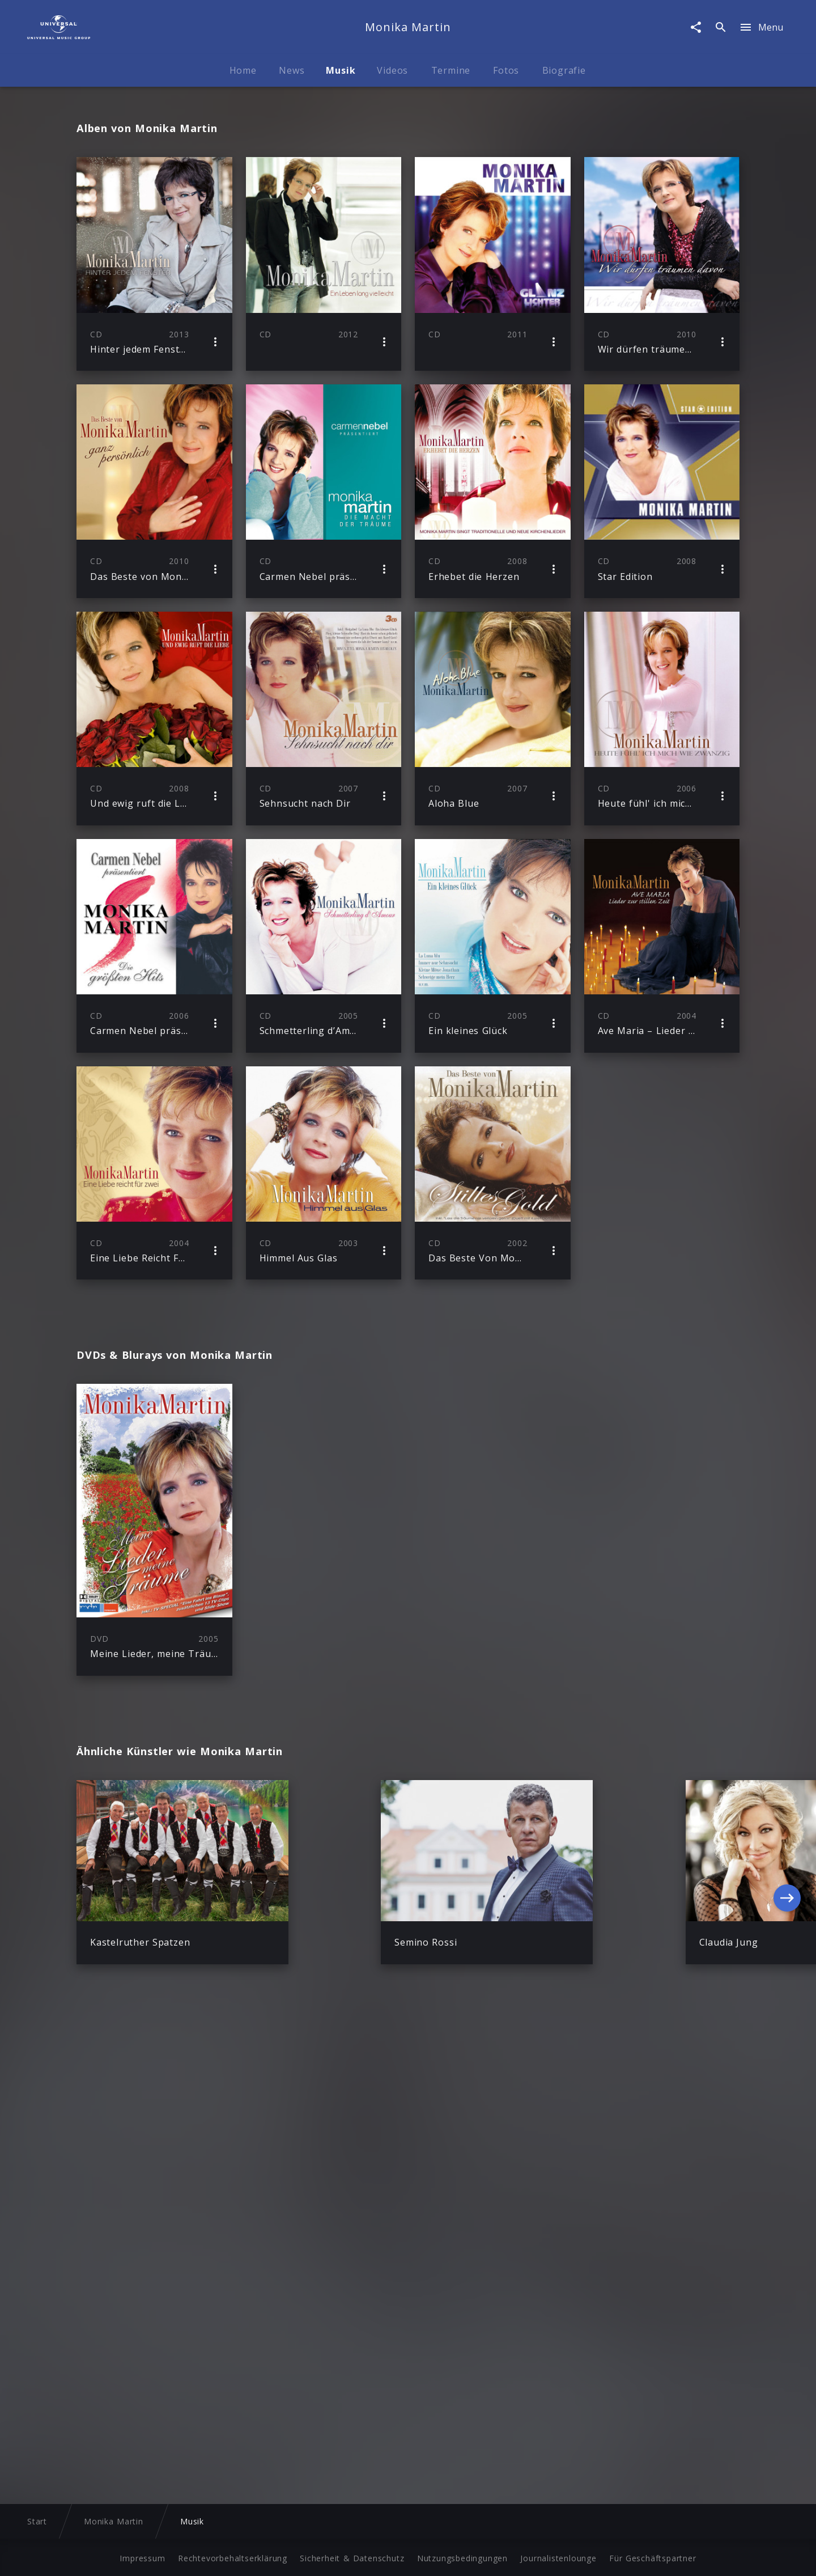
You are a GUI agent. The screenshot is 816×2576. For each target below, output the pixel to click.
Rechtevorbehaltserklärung (232, 2556)
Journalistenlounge (558, 2556)
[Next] (787, 1906)
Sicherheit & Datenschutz (352, 2556)
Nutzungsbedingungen (462, 2556)
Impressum (142, 2556)
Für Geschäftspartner (652, 2556)
